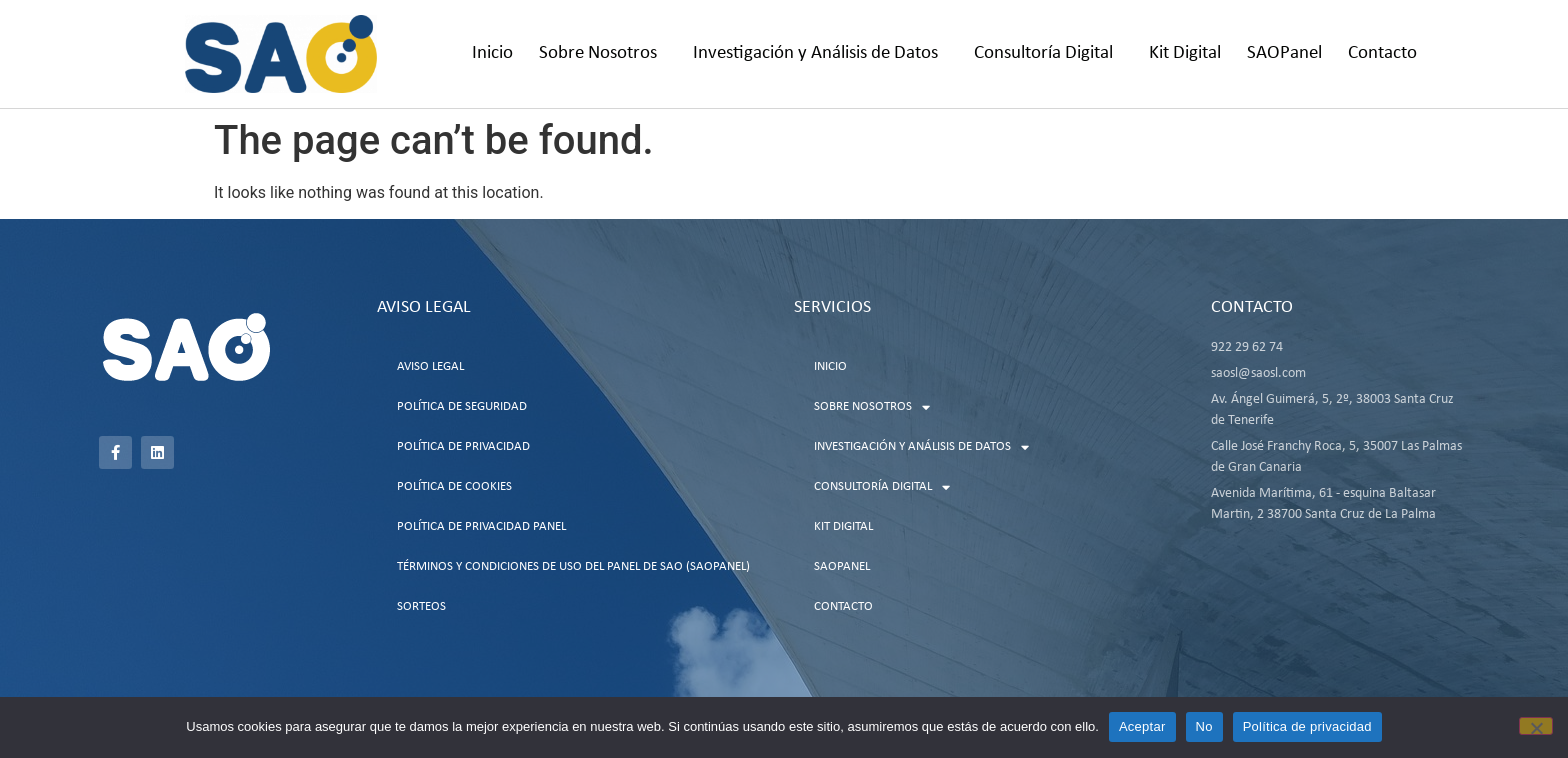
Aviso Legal (430, 366)
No (1204, 726)
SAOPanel (1284, 53)
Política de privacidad (1307, 726)
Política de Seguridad (462, 406)
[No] (1536, 726)
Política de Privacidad (463, 446)
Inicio (492, 53)
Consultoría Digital (1048, 54)
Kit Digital (1185, 53)
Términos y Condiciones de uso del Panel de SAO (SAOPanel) (573, 566)
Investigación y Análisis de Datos (820, 54)
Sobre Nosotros (603, 54)
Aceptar (1142, 726)
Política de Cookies (454, 486)
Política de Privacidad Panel (481, 526)
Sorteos (421, 606)
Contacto (1382, 53)
